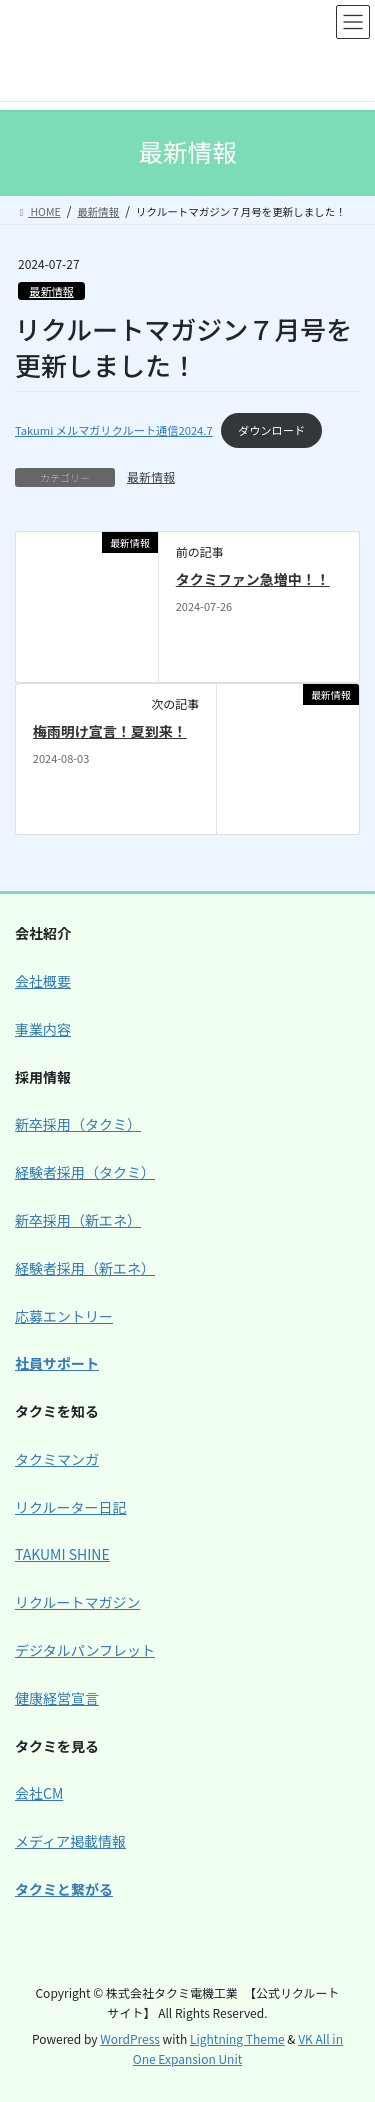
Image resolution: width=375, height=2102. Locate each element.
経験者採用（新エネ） (85, 1268)
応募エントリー (64, 1316)
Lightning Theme (237, 2038)
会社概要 (43, 981)
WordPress (130, 2038)
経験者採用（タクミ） (85, 1172)
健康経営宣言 (57, 1698)
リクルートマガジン (78, 1602)
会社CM (39, 1793)
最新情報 (51, 291)
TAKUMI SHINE (62, 1554)
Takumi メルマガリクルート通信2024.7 (114, 430)
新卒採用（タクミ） (78, 1124)
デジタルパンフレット (85, 1650)
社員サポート (57, 1363)
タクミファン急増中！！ (253, 579)
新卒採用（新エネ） (78, 1220)
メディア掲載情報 (70, 1841)
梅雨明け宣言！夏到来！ (110, 731)
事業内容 (43, 1029)
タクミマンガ (57, 1459)
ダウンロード (271, 430)
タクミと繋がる (64, 1889)
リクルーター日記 (71, 1507)
